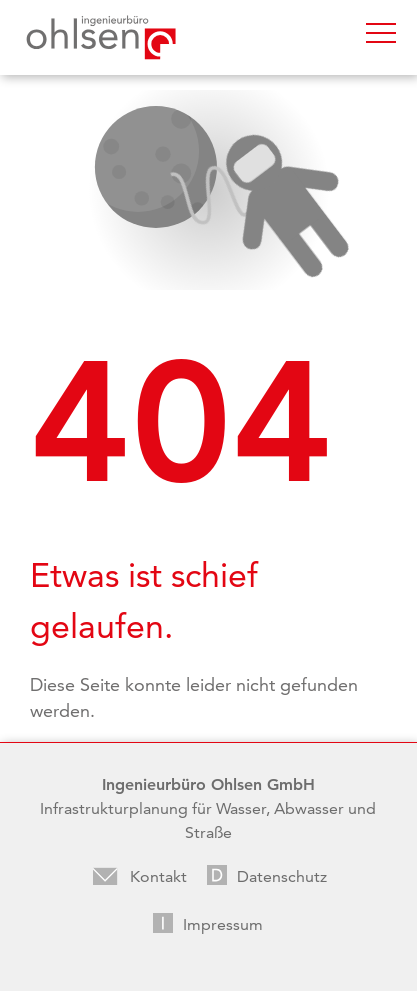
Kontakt (158, 876)
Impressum (223, 924)
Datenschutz (282, 876)
